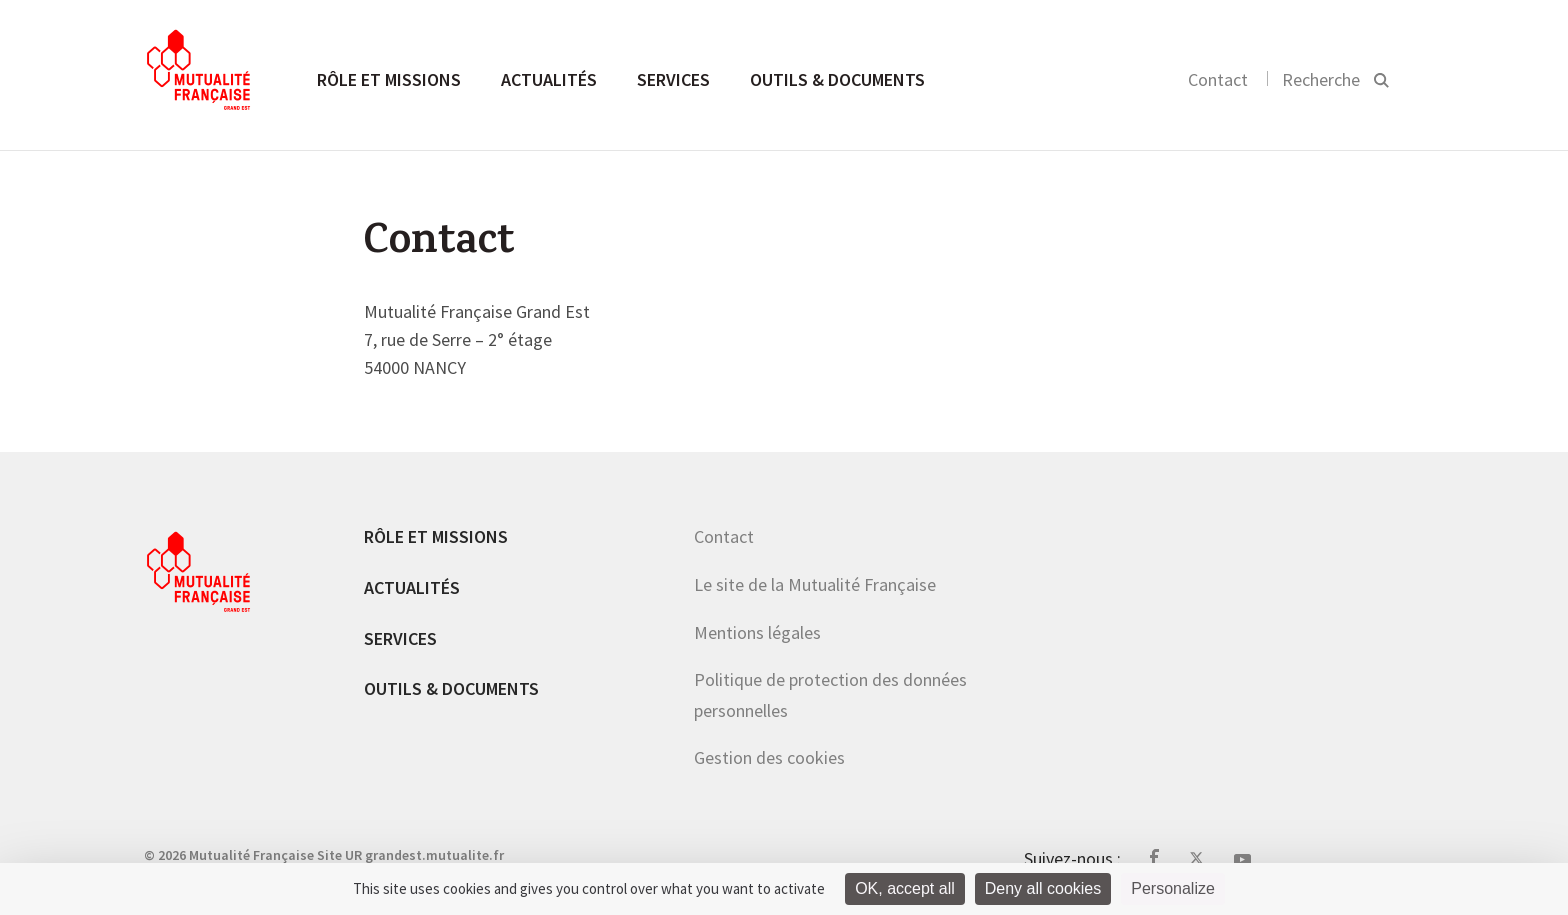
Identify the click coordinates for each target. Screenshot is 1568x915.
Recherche (1321, 79)
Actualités (549, 79)
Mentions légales (757, 632)
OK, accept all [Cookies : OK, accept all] (905, 888)
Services (673, 79)
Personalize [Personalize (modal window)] (1173, 888)
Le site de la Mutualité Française (815, 584)
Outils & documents (837, 79)
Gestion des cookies (769, 757)
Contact (1218, 79)
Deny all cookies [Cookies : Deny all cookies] (1043, 888)
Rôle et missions (389, 79)
